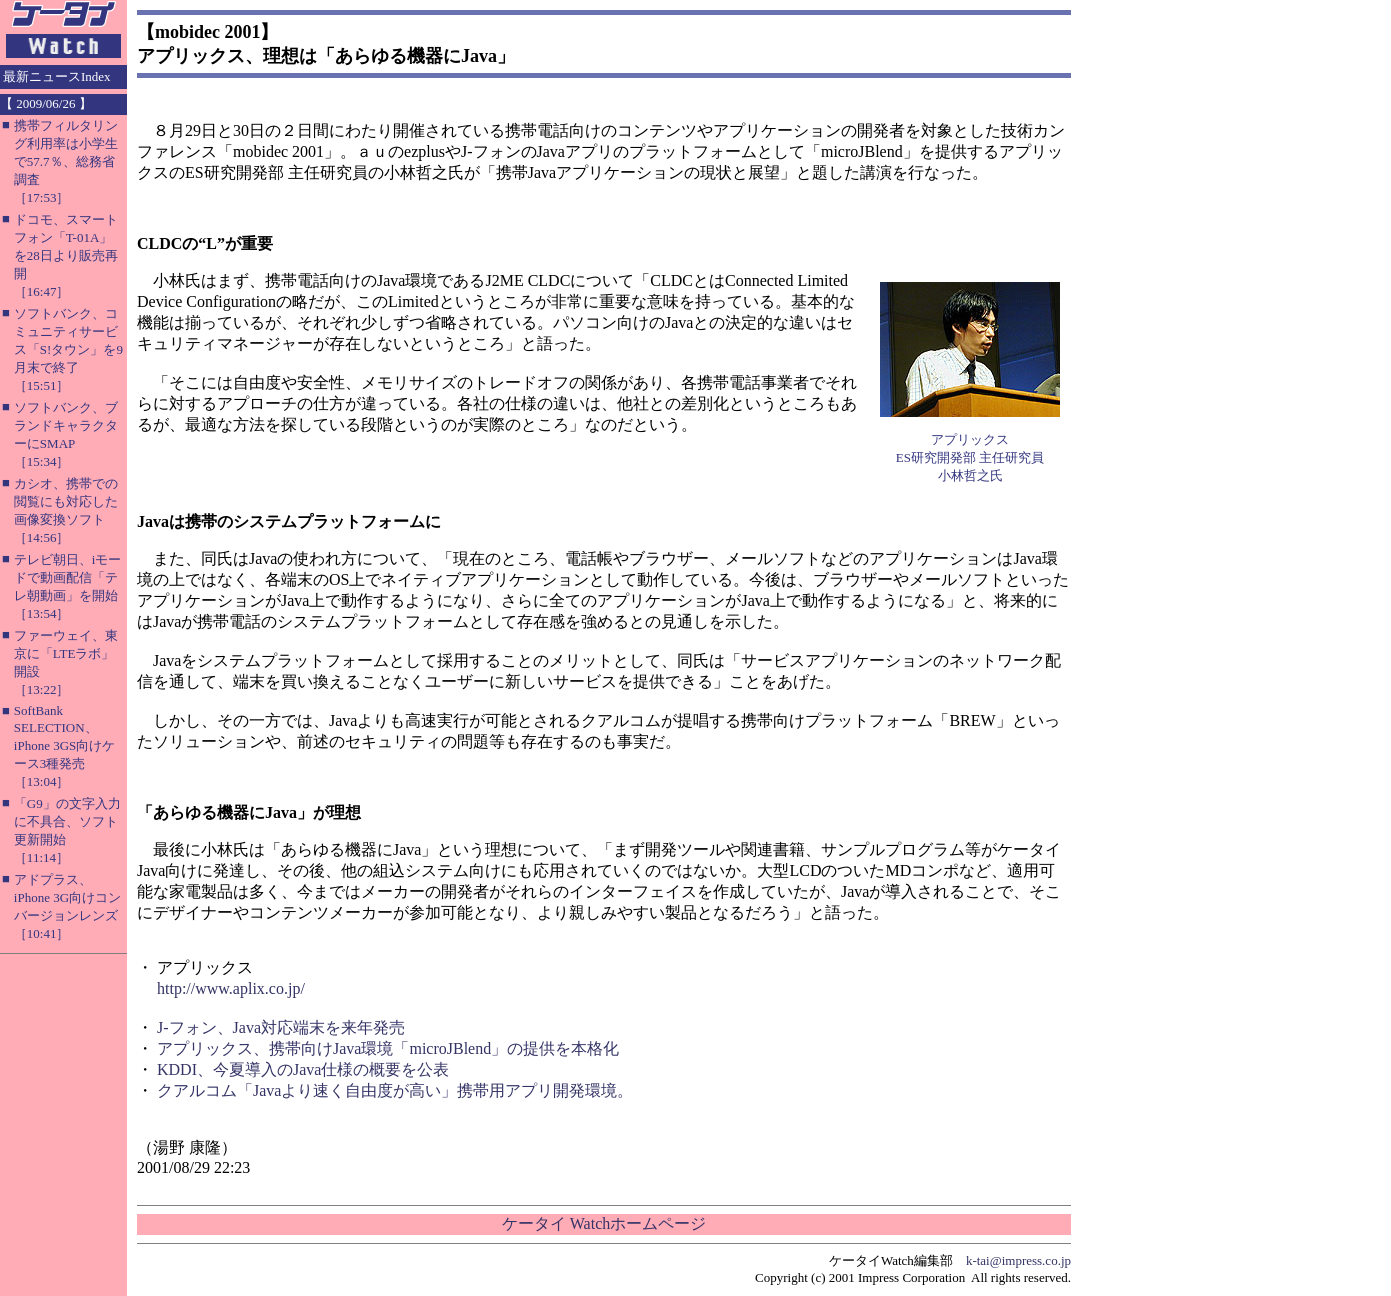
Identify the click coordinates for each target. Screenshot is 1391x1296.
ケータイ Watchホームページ (604, 1223)
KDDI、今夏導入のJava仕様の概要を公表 (303, 1069)
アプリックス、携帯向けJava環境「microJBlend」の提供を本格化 (388, 1048)
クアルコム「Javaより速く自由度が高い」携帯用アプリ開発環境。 (395, 1090)
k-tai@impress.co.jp (1018, 1260)
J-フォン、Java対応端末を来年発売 (281, 1027)
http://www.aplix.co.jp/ (231, 988)
